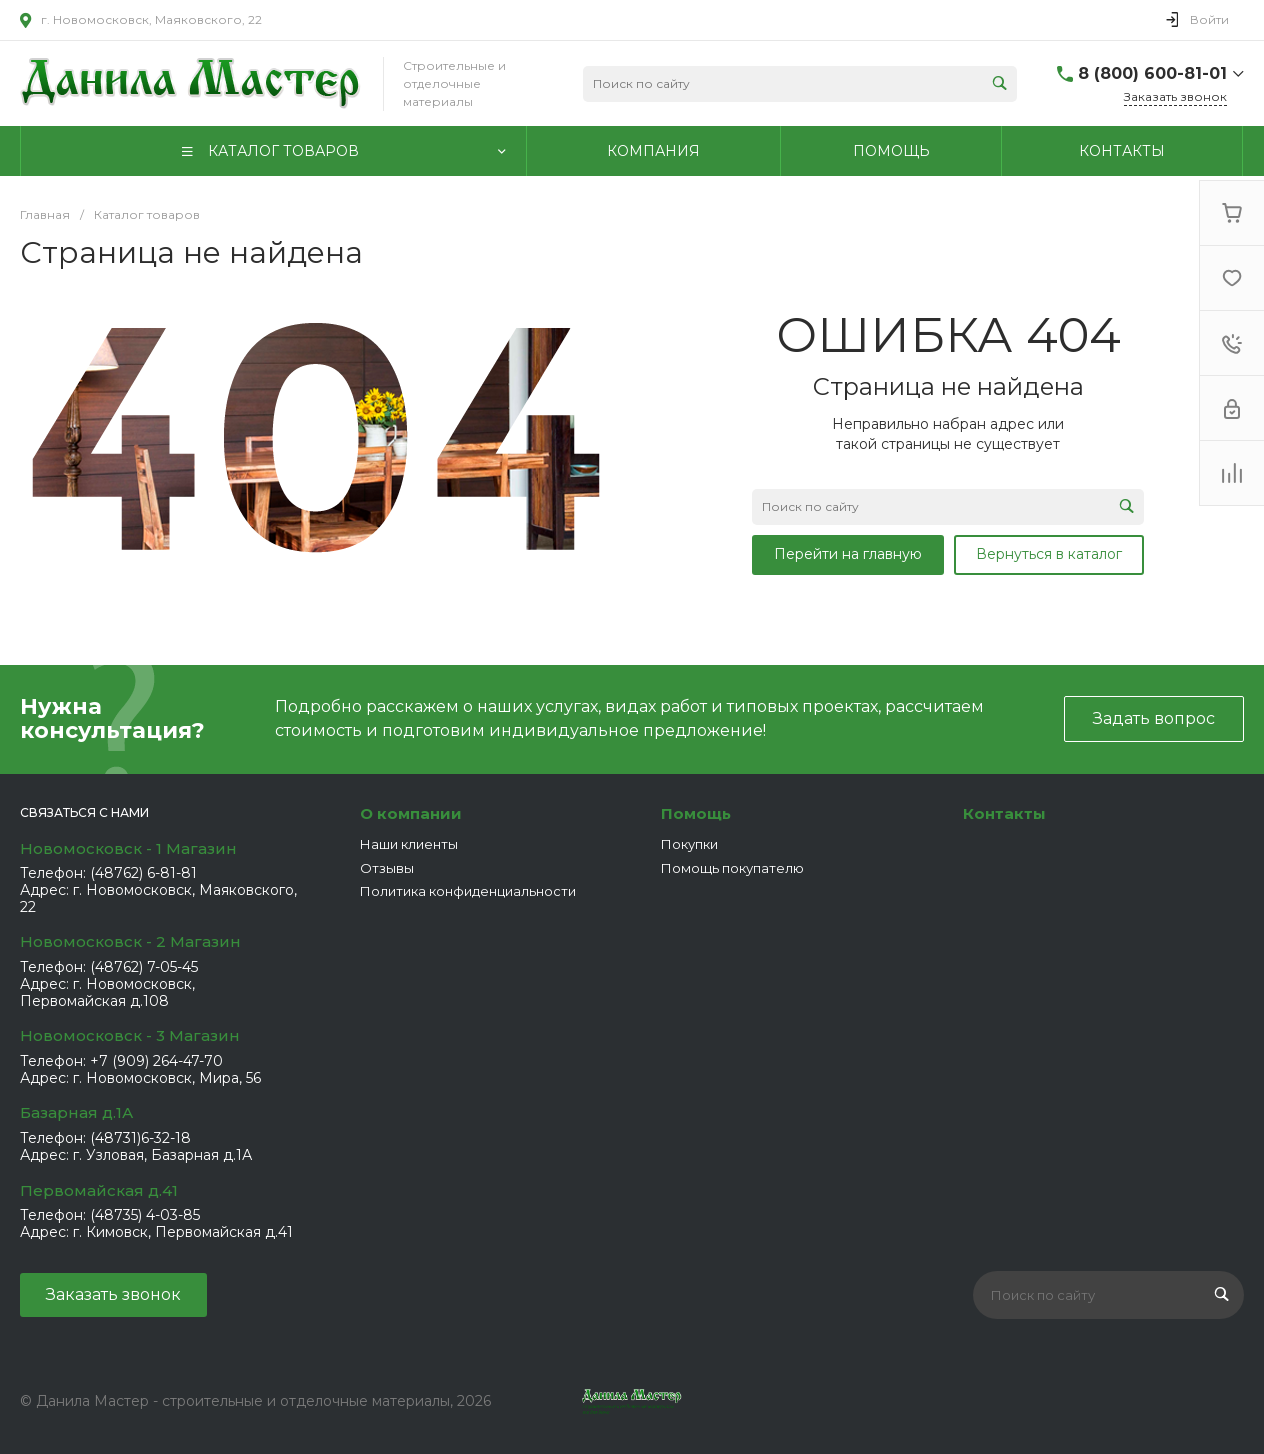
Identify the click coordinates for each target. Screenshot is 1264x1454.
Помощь (696, 813)
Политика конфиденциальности (468, 891)
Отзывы (387, 868)
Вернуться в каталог (1049, 554)
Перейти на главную (848, 554)
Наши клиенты (409, 844)
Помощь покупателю (732, 868)
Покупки (689, 844)
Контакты (1004, 813)
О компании (411, 813)
